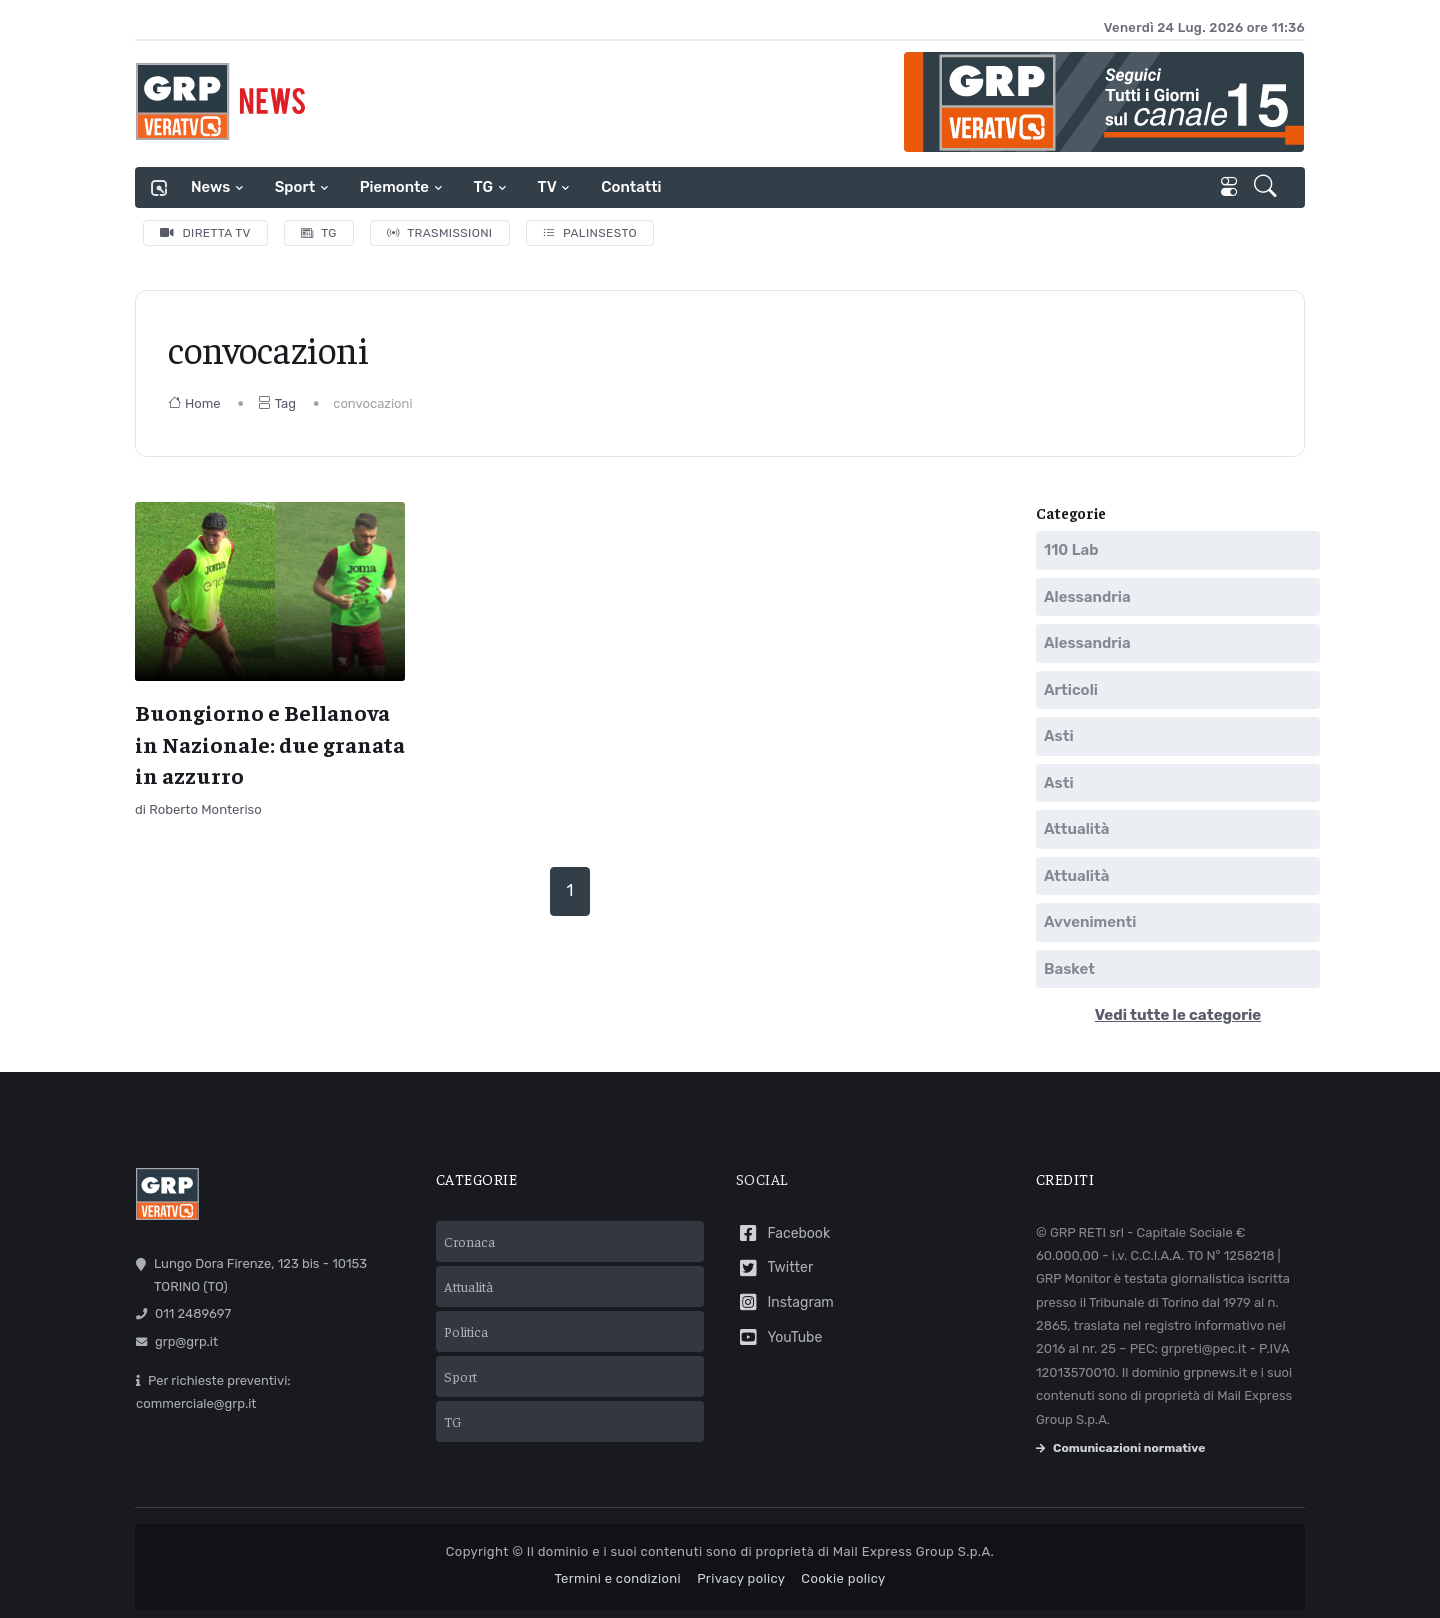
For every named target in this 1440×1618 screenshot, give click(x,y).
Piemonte (394, 187)
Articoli (1071, 690)
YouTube (779, 1337)
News (210, 187)
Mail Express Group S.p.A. (913, 1551)
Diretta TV (205, 233)
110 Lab (1071, 550)
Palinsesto (590, 233)
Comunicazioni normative (1120, 1448)
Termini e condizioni (617, 1578)
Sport (295, 187)
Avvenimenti (1090, 922)
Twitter (774, 1268)
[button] (1267, 188)
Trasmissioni (440, 233)
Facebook (783, 1233)
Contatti (631, 187)
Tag (277, 403)
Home (194, 403)
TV (547, 187)
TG (483, 187)
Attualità (1076, 829)
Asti (1059, 736)
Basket (1069, 969)
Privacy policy (741, 1578)
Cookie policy (843, 1578)
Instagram (785, 1302)
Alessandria (1087, 597)
